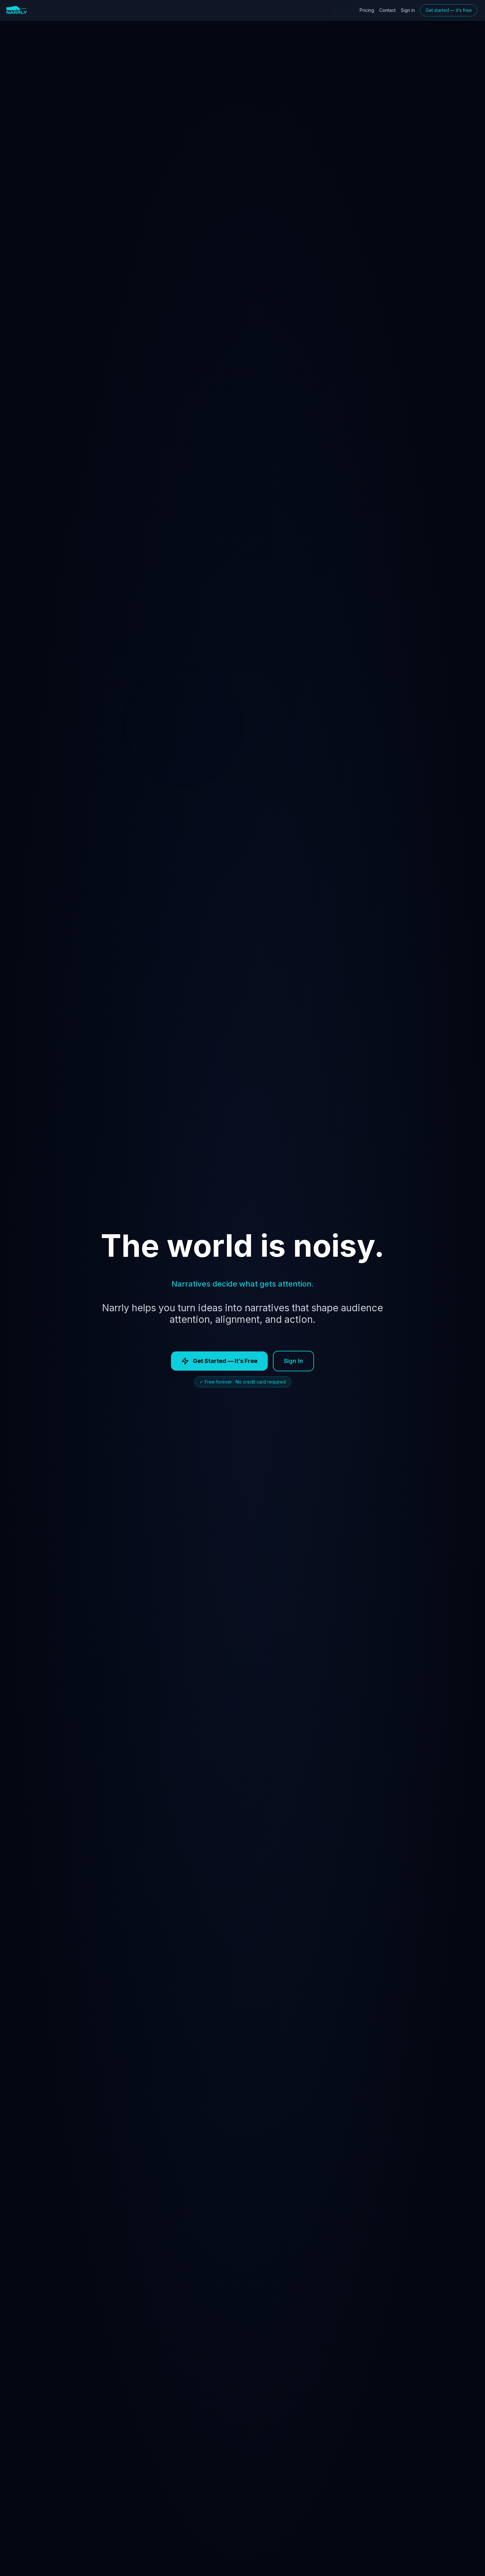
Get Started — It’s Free (219, 1361)
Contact (387, 10)
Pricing (367, 10)
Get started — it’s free (449, 10)
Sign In (293, 1361)
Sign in (408, 10)
